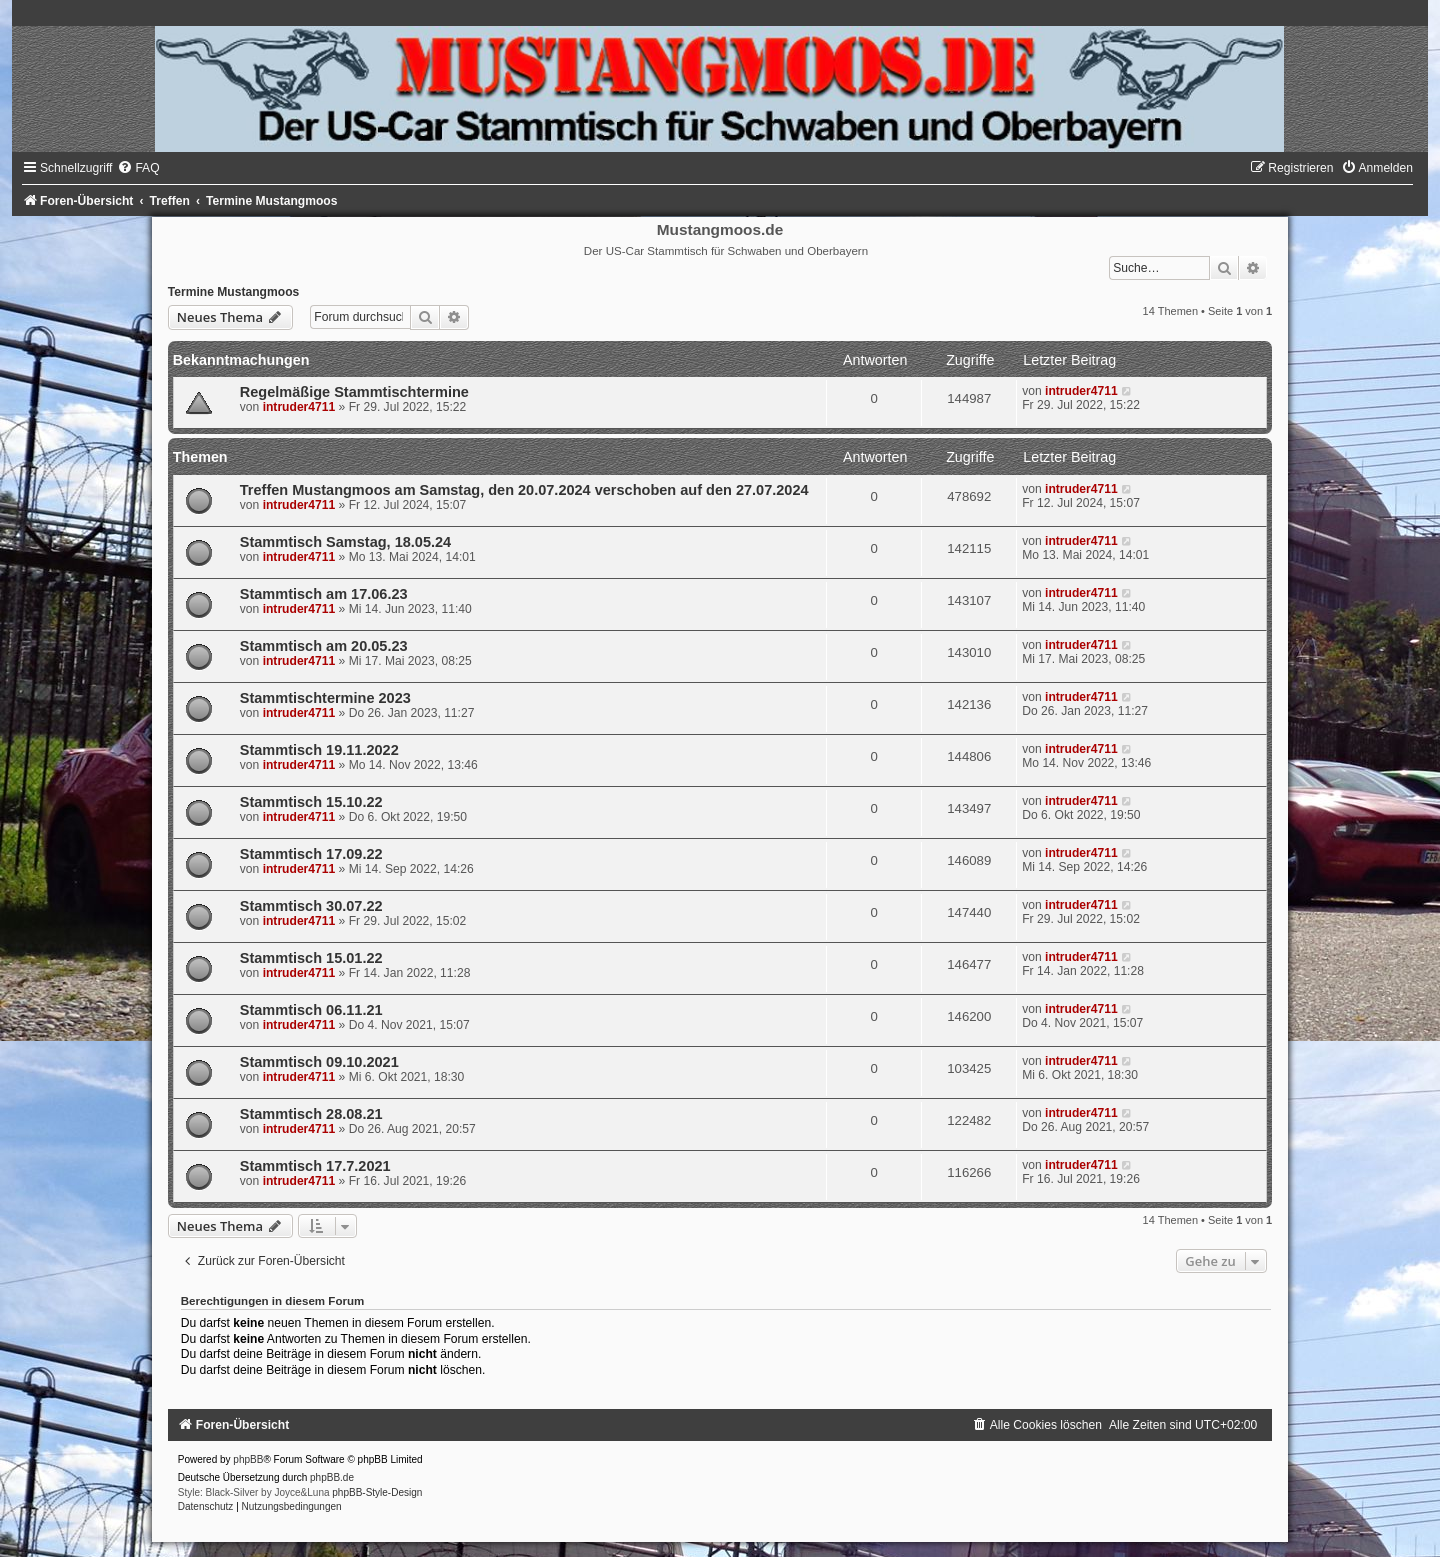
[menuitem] (138, 168)
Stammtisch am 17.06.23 (324, 594)
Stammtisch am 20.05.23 (324, 646)
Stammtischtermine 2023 (325, 698)
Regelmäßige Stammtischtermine (354, 392)
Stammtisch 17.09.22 (311, 854)
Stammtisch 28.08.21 (311, 1114)
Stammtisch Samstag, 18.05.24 (345, 542)
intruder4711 (299, 407)
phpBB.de (332, 1477)
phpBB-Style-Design (377, 1492)
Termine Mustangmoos (233, 292)
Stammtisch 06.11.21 (311, 1010)
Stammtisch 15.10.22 (311, 802)
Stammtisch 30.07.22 (311, 906)
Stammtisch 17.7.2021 (315, 1166)
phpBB (248, 1459)
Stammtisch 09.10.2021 (319, 1062)
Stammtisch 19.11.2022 (319, 750)
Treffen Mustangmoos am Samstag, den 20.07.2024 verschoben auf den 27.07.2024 (524, 490)
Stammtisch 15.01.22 (311, 958)
